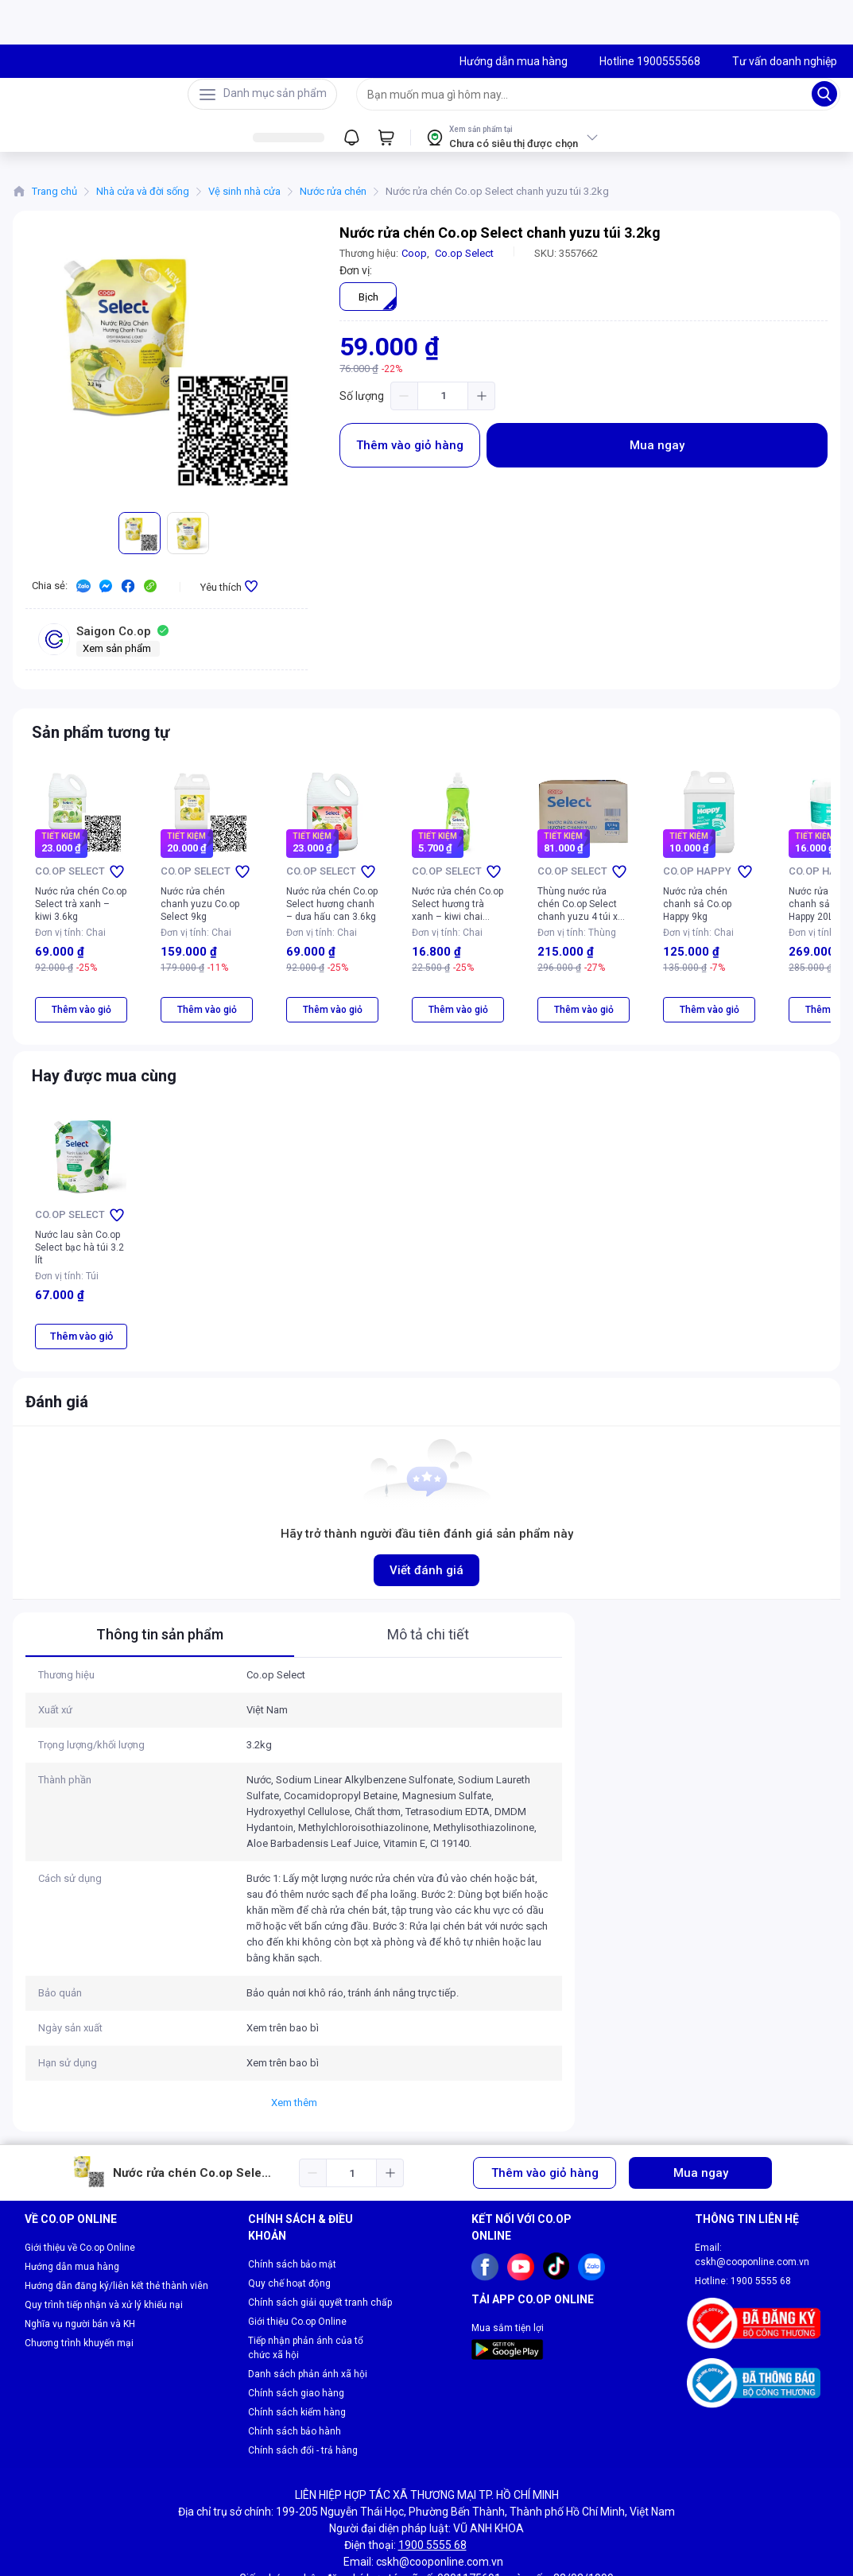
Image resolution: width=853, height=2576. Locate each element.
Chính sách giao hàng (296, 2346)
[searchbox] (584, 99)
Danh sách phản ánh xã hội (307, 2327)
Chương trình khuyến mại (79, 2296)
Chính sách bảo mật (292, 2217)
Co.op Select (464, 263)
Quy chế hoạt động (289, 2236)
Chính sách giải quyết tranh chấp (320, 2255)
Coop (414, 263)
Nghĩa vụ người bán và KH (80, 2277)
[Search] (824, 98)
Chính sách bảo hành (294, 2384)
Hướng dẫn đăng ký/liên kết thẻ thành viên (116, 2238)
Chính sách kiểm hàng (297, 2365)
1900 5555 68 (761, 2234)
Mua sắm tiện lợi (507, 2281)
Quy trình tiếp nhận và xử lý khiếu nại (104, 2258)
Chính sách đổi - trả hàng (303, 2403)
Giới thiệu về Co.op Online (80, 2200)
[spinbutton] (442, 405)
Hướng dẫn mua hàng (72, 2219)
